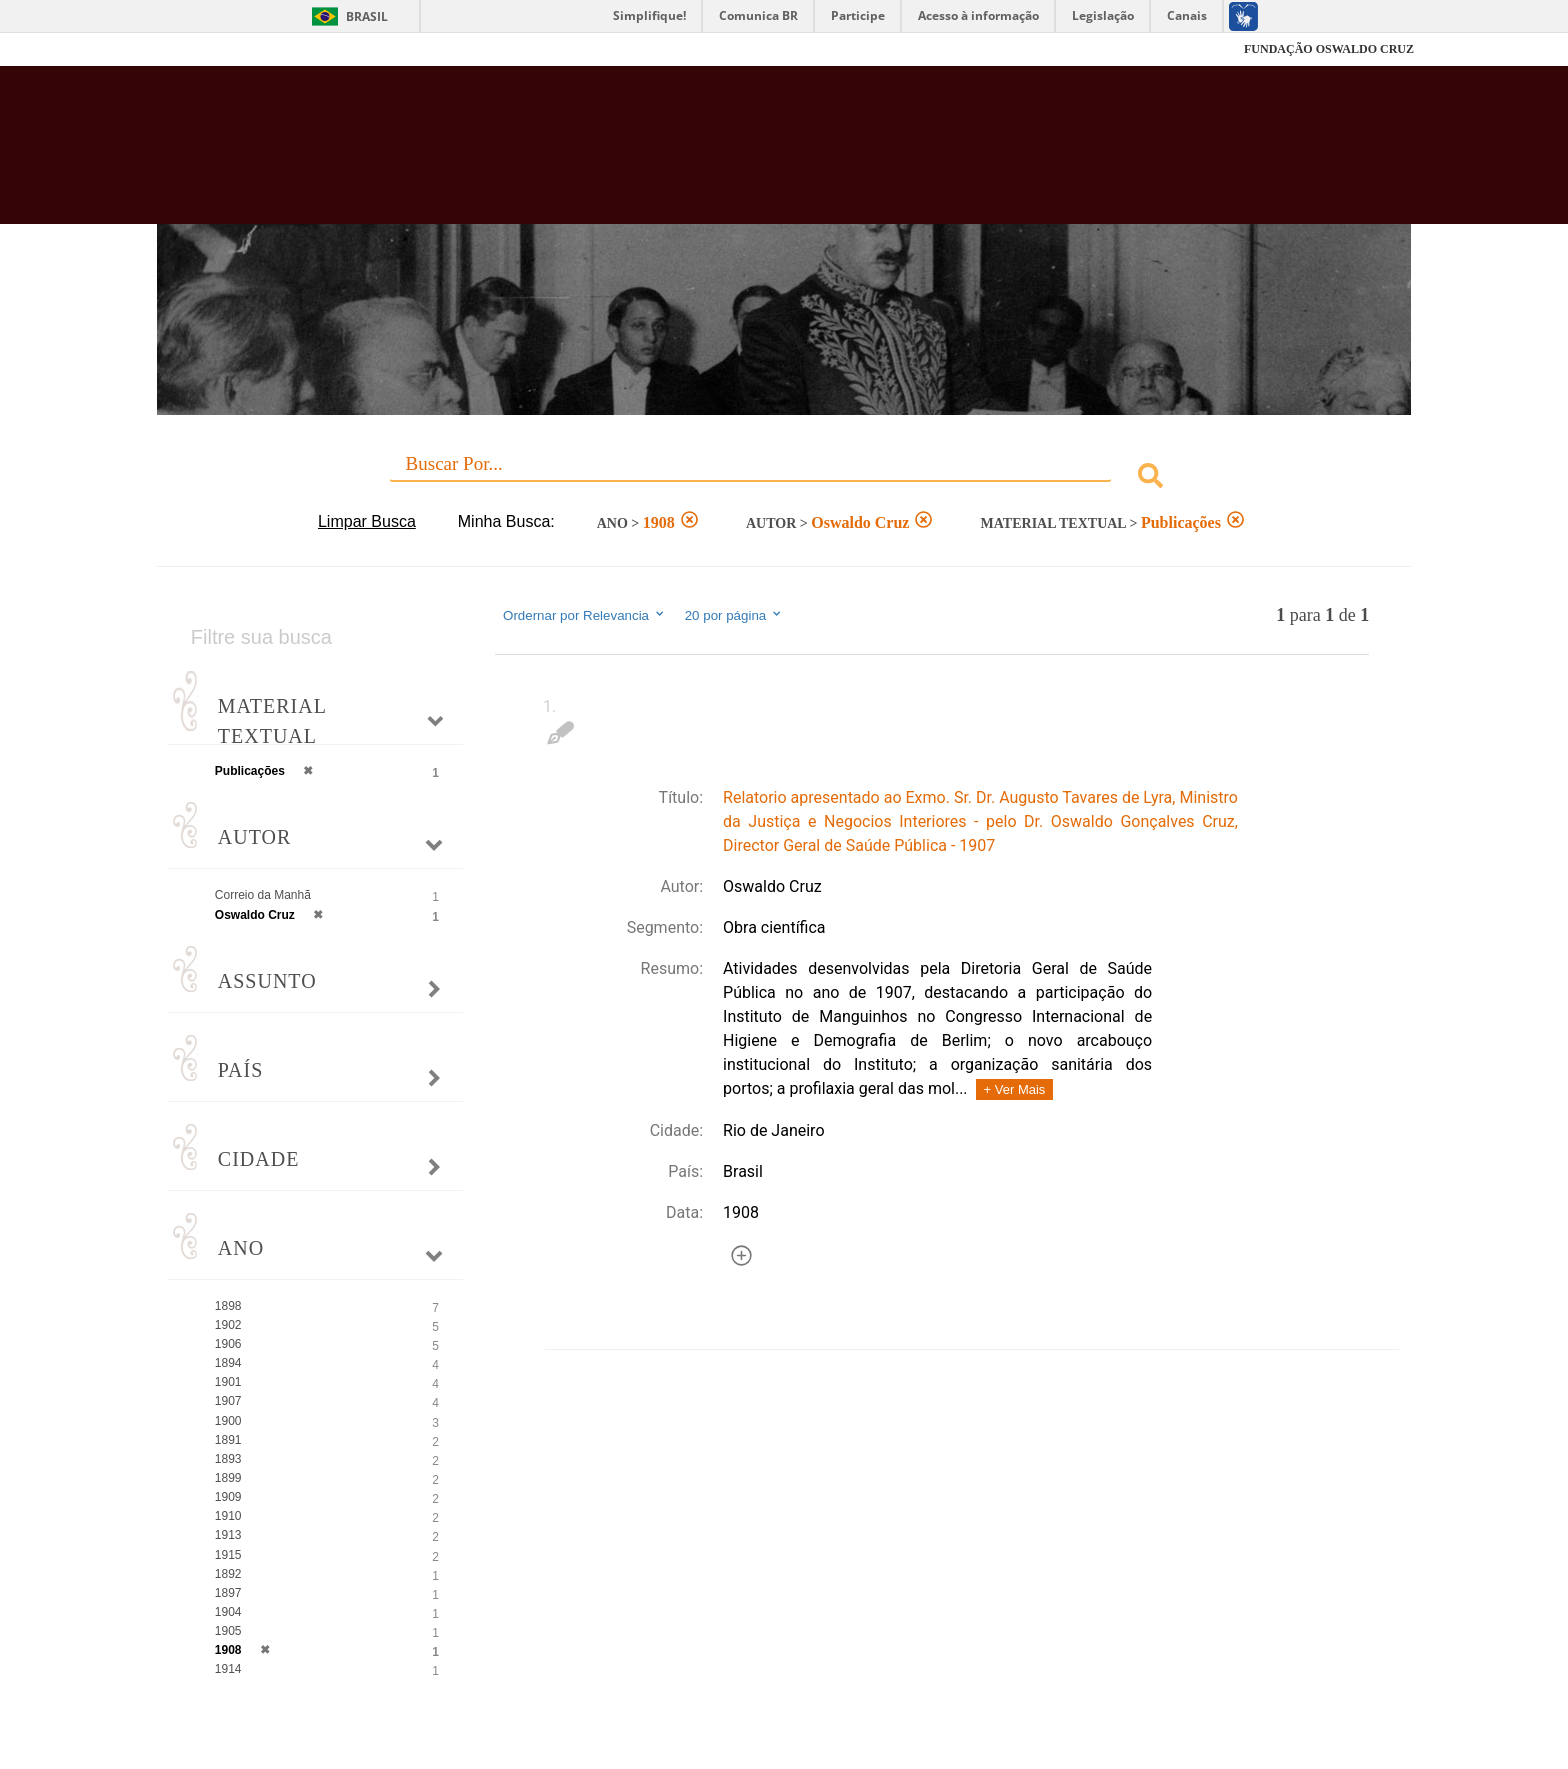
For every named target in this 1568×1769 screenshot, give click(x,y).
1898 (228, 1306)
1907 (228, 1401)
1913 (228, 1535)
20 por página (734, 615)
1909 (228, 1497)
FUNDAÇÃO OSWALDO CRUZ (1329, 49)
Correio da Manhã (263, 895)
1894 (228, 1363)
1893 (228, 1459)
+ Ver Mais (1015, 1089)
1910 (228, 1516)
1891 (228, 1440)
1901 (228, 1382)
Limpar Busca (367, 521)
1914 (228, 1669)
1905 (228, 1631)
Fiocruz (203, 49)
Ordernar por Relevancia (584, 615)
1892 (228, 1574)
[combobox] (784, 478)
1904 (228, 1612)
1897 (228, 1593)
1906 (228, 1344)
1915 (228, 1555)
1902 (228, 1325)
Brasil (367, 16)
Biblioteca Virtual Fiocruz (675, 155)
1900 (228, 1421)
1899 (228, 1478)
